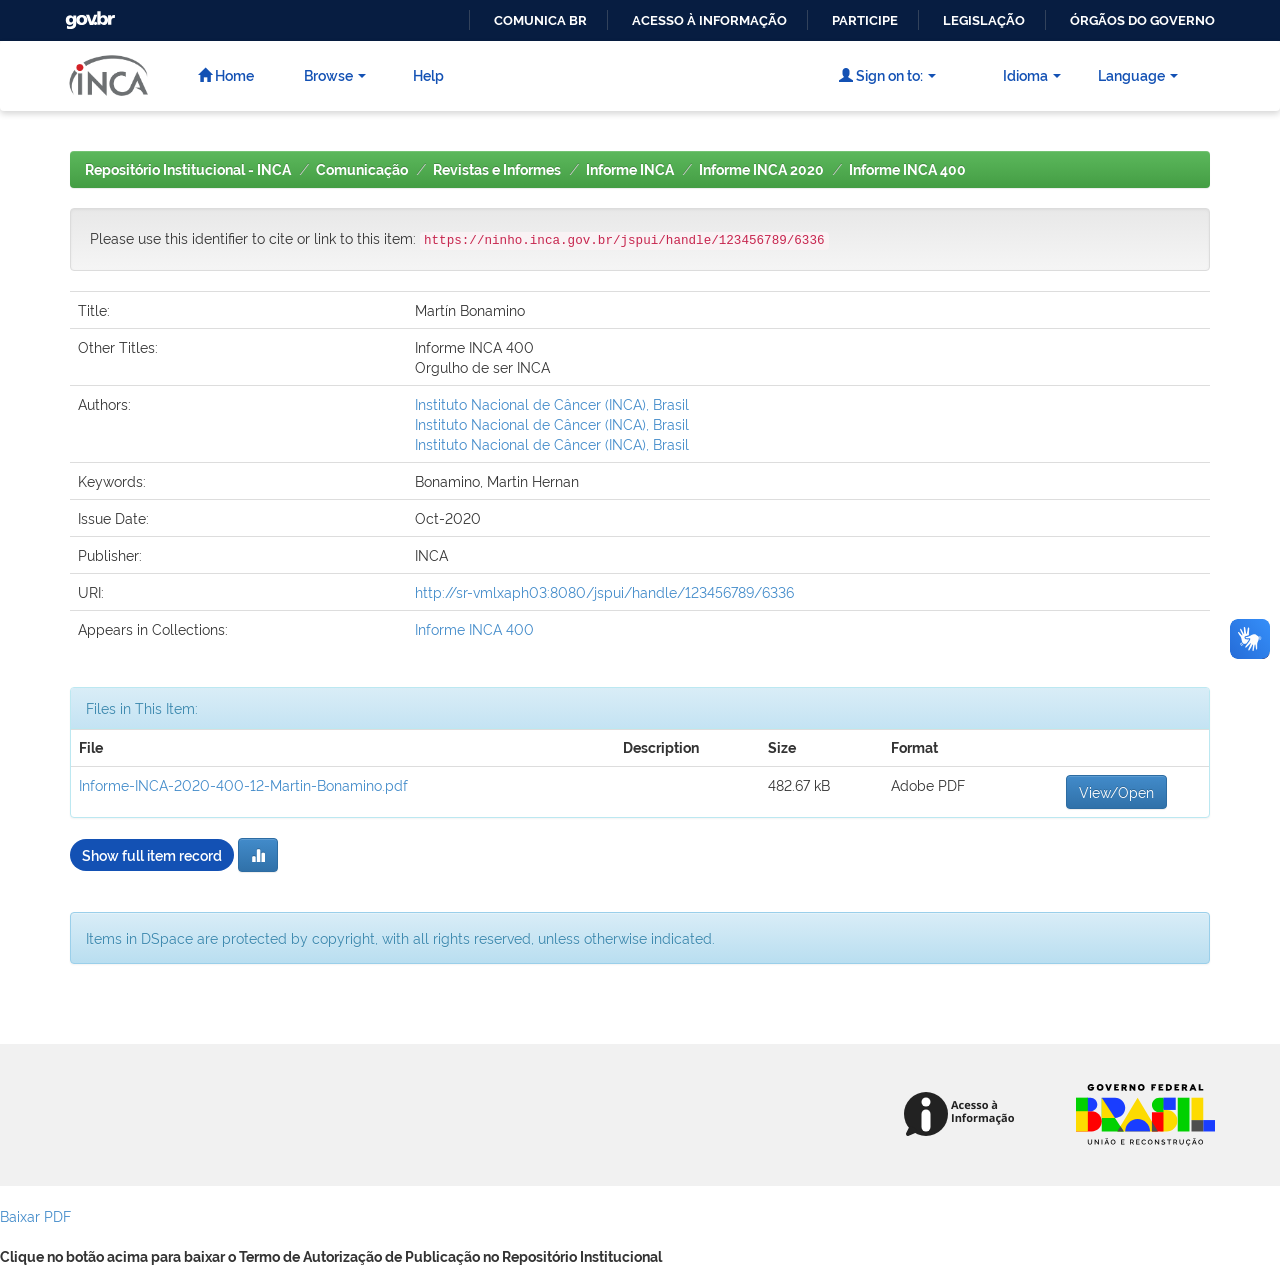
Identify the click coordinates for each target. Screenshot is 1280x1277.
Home (226, 74)
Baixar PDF (35, 1215)
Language (1138, 74)
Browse (335, 74)
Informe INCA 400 (907, 170)
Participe (865, 20)
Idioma (1032, 74)
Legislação (984, 20)
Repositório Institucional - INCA (188, 170)
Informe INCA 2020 (761, 170)
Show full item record (152, 854)
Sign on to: (887, 74)
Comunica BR (540, 20)
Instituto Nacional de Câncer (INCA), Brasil (552, 403)
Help (428, 74)
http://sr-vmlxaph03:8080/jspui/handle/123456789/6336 (604, 591)
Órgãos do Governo (1142, 20)
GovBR (88, 14)
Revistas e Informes (497, 170)
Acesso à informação (709, 20)
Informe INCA (630, 170)
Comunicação (362, 170)
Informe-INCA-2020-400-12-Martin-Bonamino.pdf (243, 784)
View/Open (1116, 791)
